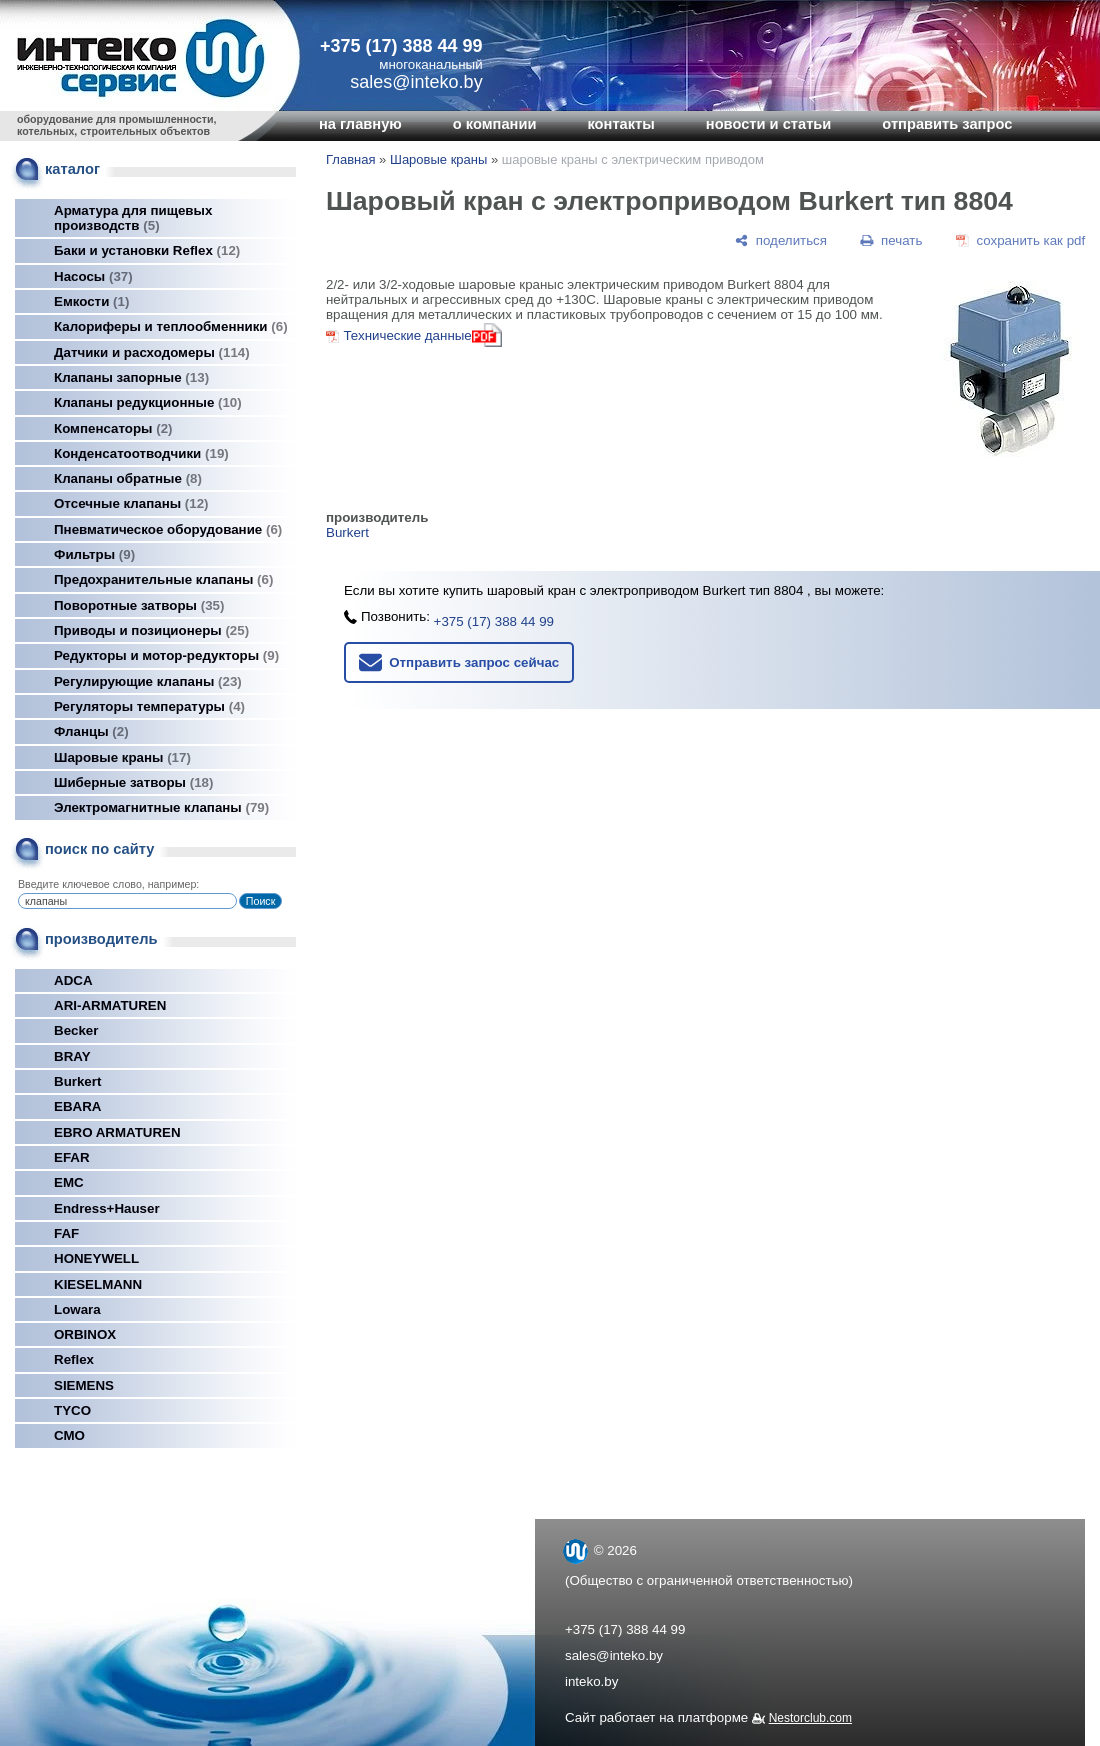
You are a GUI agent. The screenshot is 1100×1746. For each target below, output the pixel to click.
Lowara (77, 1309)
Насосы (93, 276)
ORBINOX (85, 1334)
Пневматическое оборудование (168, 529)
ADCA (73, 980)
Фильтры (94, 554)
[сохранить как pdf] (1020, 240)
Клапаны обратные (128, 478)
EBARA (77, 1106)
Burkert (77, 1081)
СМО (69, 1435)
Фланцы (91, 731)
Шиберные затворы (133, 782)
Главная (350, 159)
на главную (360, 124)
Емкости (91, 301)
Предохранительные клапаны (163, 579)
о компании (495, 124)
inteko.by (591, 1681)
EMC (69, 1182)
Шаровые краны (122, 757)
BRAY (72, 1056)
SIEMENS (84, 1385)
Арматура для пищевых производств (133, 218)
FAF (66, 1233)
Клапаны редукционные (148, 402)
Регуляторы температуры (149, 706)
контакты (620, 124)
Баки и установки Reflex (147, 250)
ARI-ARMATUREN (110, 1005)
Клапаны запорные (131, 377)
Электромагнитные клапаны (161, 807)
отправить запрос (947, 124)
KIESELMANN (98, 1284)
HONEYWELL (96, 1258)
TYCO (72, 1410)
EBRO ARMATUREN (117, 1132)
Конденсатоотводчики (141, 453)
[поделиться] (781, 240)
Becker (76, 1030)
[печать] (892, 240)
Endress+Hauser (107, 1208)
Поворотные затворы (139, 605)
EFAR (72, 1157)
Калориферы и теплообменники (171, 326)
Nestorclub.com (810, 1718)
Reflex (74, 1359)
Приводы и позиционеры (151, 630)
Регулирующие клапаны (148, 681)
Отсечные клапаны (131, 503)
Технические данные (407, 335)
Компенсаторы (113, 428)
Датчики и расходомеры (152, 352)
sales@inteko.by (614, 1655)
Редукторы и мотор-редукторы (166, 655)
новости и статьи (769, 124)
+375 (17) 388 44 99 (401, 46)
